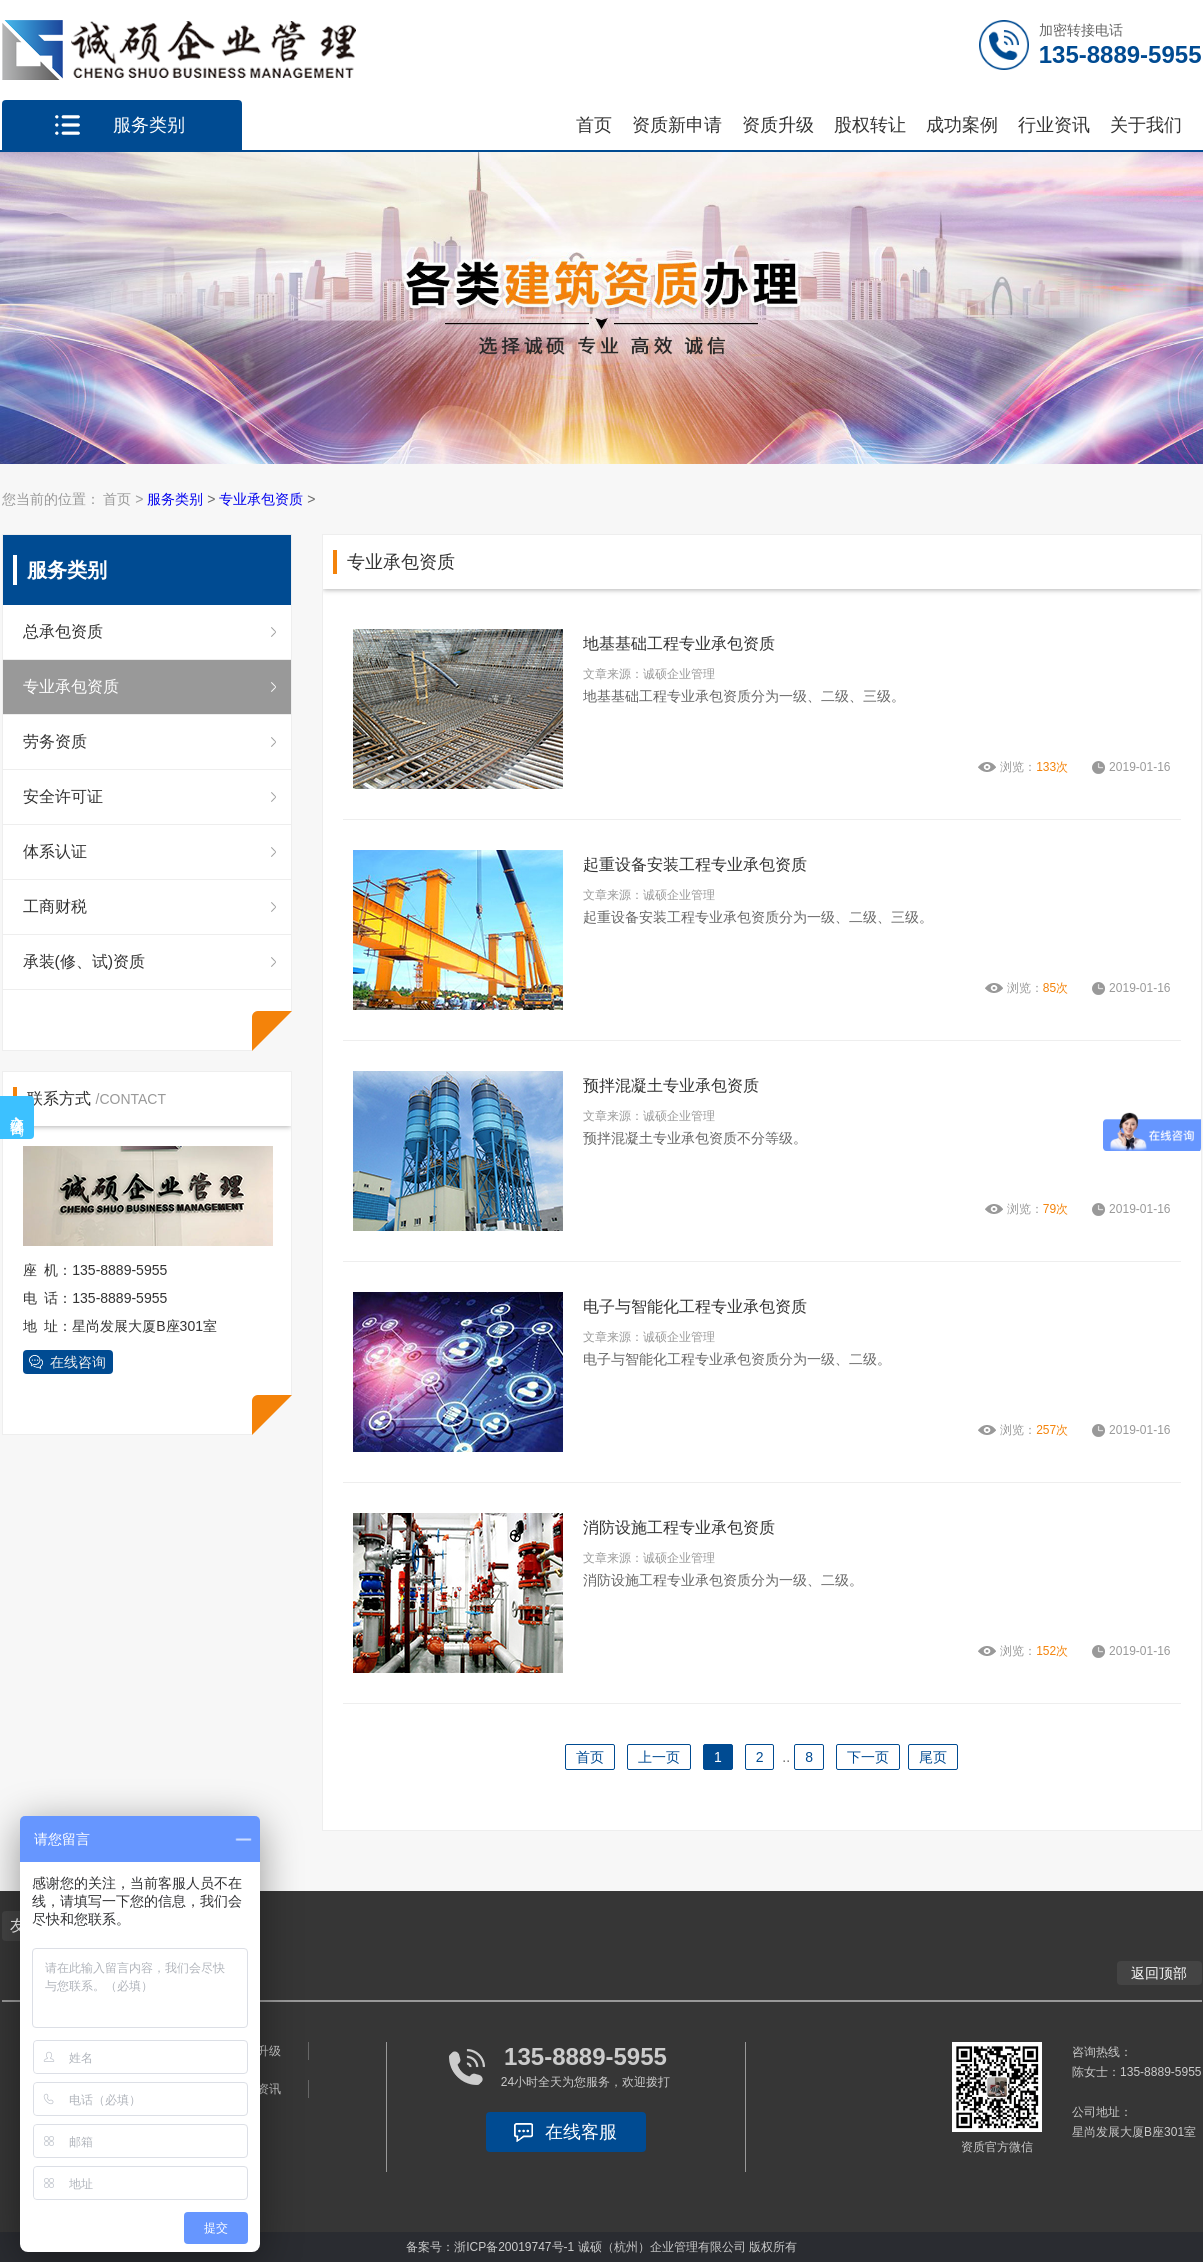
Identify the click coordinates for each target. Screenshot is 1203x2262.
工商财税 (55, 906)
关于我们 (1146, 125)
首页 (594, 125)
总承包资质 (63, 631)
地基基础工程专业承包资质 (679, 643)
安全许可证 (63, 796)
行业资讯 (1054, 125)
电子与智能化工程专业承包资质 (695, 1306)
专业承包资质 (261, 499)
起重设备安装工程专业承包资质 (695, 864)
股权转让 (870, 125)
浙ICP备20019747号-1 (514, 2247)
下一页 (868, 1757)
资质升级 (778, 125)
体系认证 (55, 851)
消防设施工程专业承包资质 (679, 1527)
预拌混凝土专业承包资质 (671, 1085)
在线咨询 (78, 1362)
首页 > (125, 499)
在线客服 (581, 2132)
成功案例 (962, 125)
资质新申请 (677, 125)
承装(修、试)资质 (84, 961)
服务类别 (175, 499)
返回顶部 (1159, 1973)
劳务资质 (55, 741)
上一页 (659, 1757)
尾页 (933, 1757)
